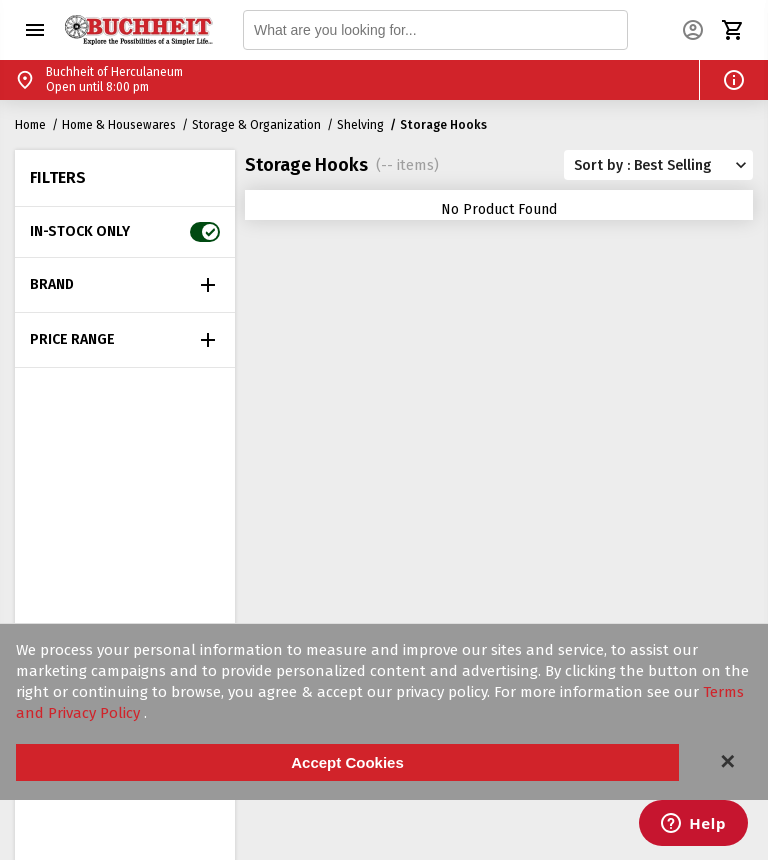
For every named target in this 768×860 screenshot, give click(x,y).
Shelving (360, 125)
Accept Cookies (347, 762)
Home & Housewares (119, 125)
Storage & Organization (256, 125)
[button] (35, 30)
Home (30, 125)
